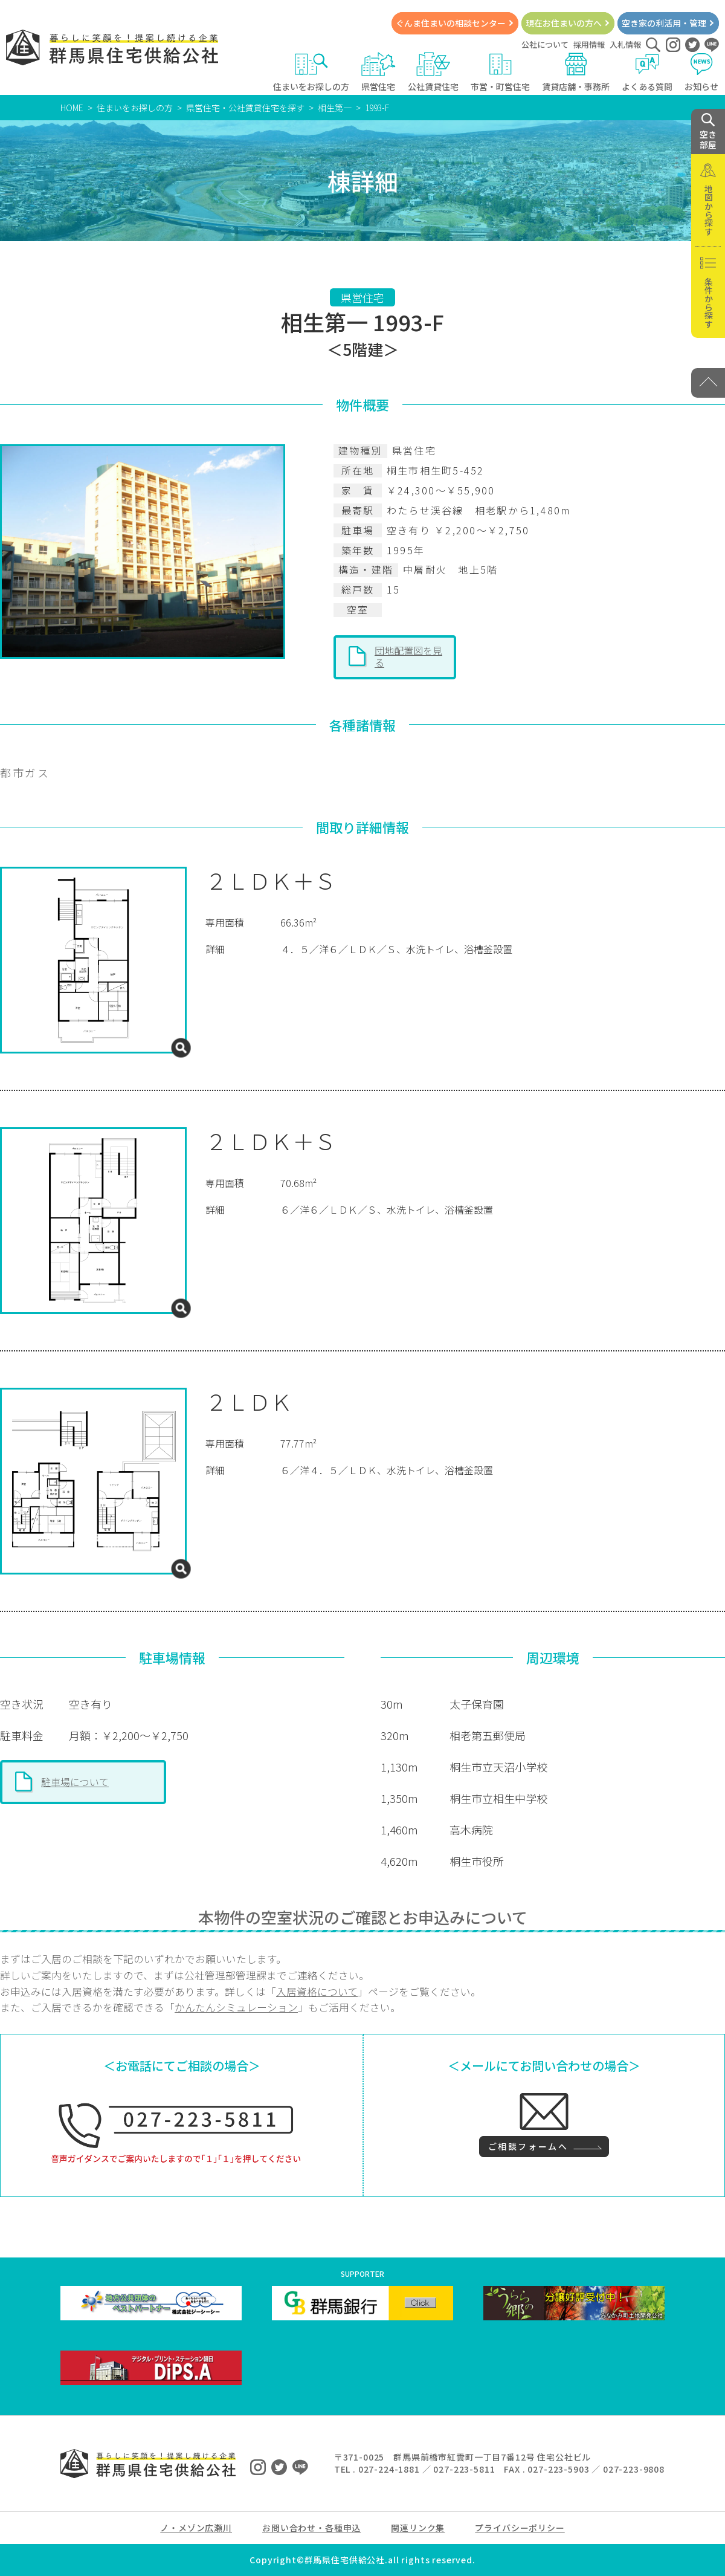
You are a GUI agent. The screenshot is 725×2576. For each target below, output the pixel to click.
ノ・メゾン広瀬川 (196, 2528)
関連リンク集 (418, 2528)
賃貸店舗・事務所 (576, 72)
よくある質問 (647, 72)
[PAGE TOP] (708, 383)
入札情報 (625, 44)
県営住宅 (378, 72)
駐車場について (75, 1782)
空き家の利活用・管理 (664, 23)
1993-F (377, 108)
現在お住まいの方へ (564, 23)
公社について (545, 44)
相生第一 (335, 108)
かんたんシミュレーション (236, 2007)
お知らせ (702, 72)
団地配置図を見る (408, 656)
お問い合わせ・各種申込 (311, 2528)
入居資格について (317, 1991)
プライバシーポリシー (519, 2528)
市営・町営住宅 (500, 72)
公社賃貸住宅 (433, 72)
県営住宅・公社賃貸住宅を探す (245, 108)
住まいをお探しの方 (311, 72)
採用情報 (589, 44)
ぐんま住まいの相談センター (451, 23)
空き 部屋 (708, 131)
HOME (71, 108)
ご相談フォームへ (528, 2146)
